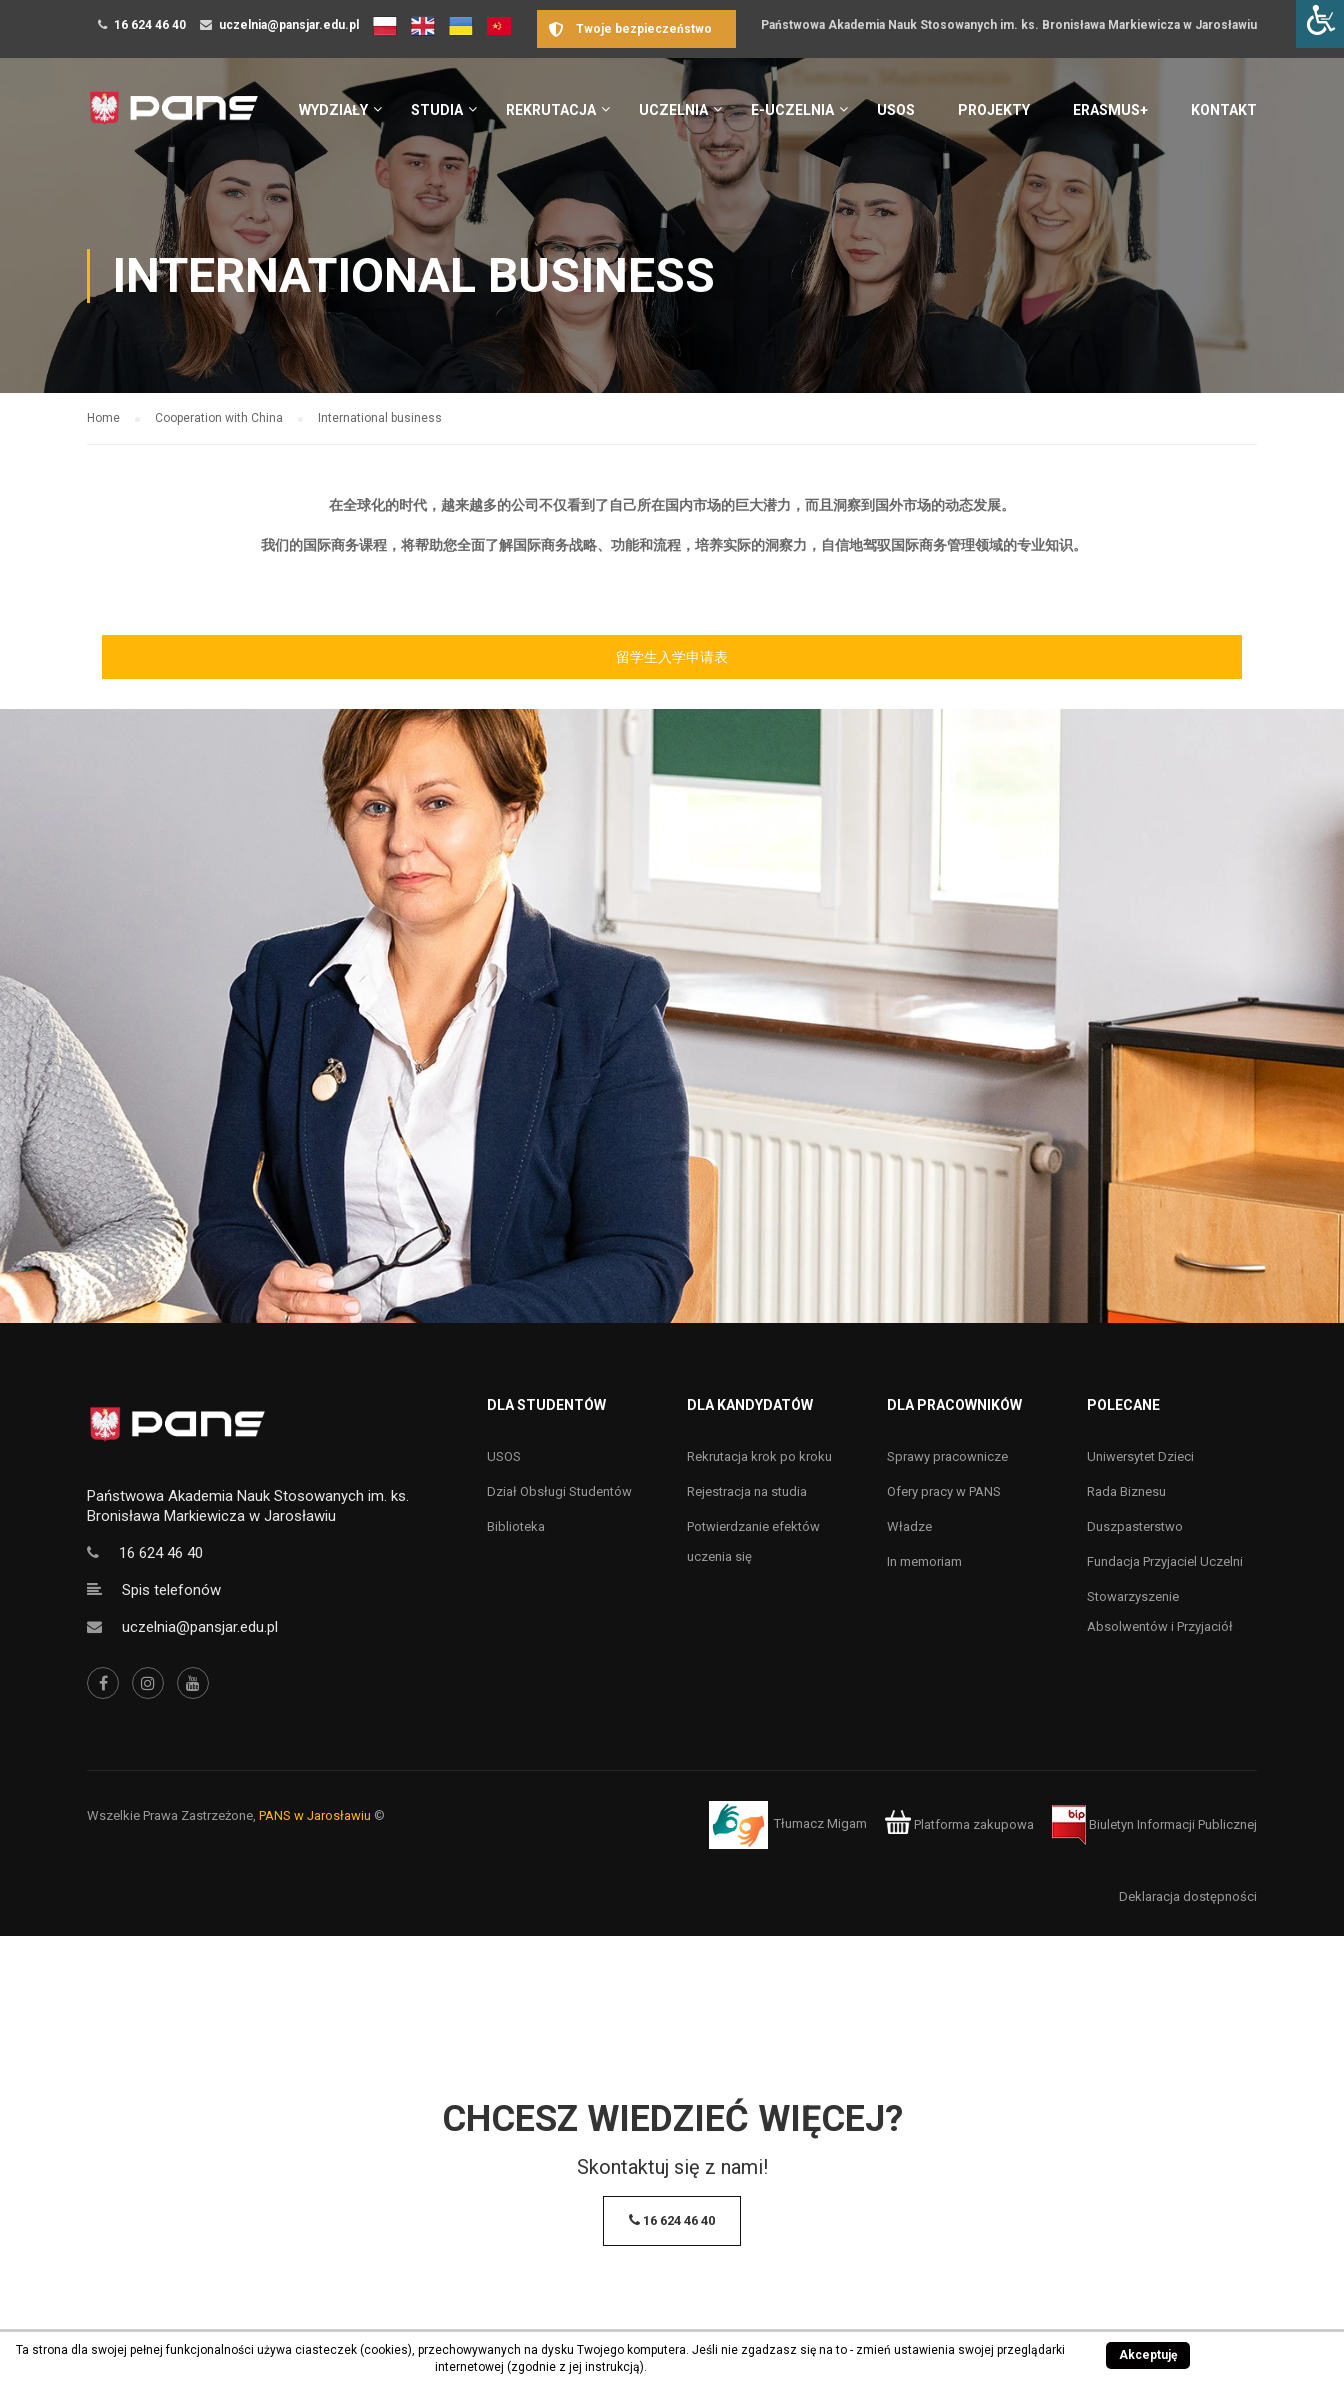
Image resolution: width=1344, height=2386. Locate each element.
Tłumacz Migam (820, 1824)
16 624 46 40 (150, 25)
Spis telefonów (171, 1590)
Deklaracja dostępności (1188, 1896)
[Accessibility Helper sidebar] (1320, 24)
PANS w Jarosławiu (315, 1815)
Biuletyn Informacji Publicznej (1154, 1824)
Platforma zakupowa (959, 1824)
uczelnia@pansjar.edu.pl (289, 25)
